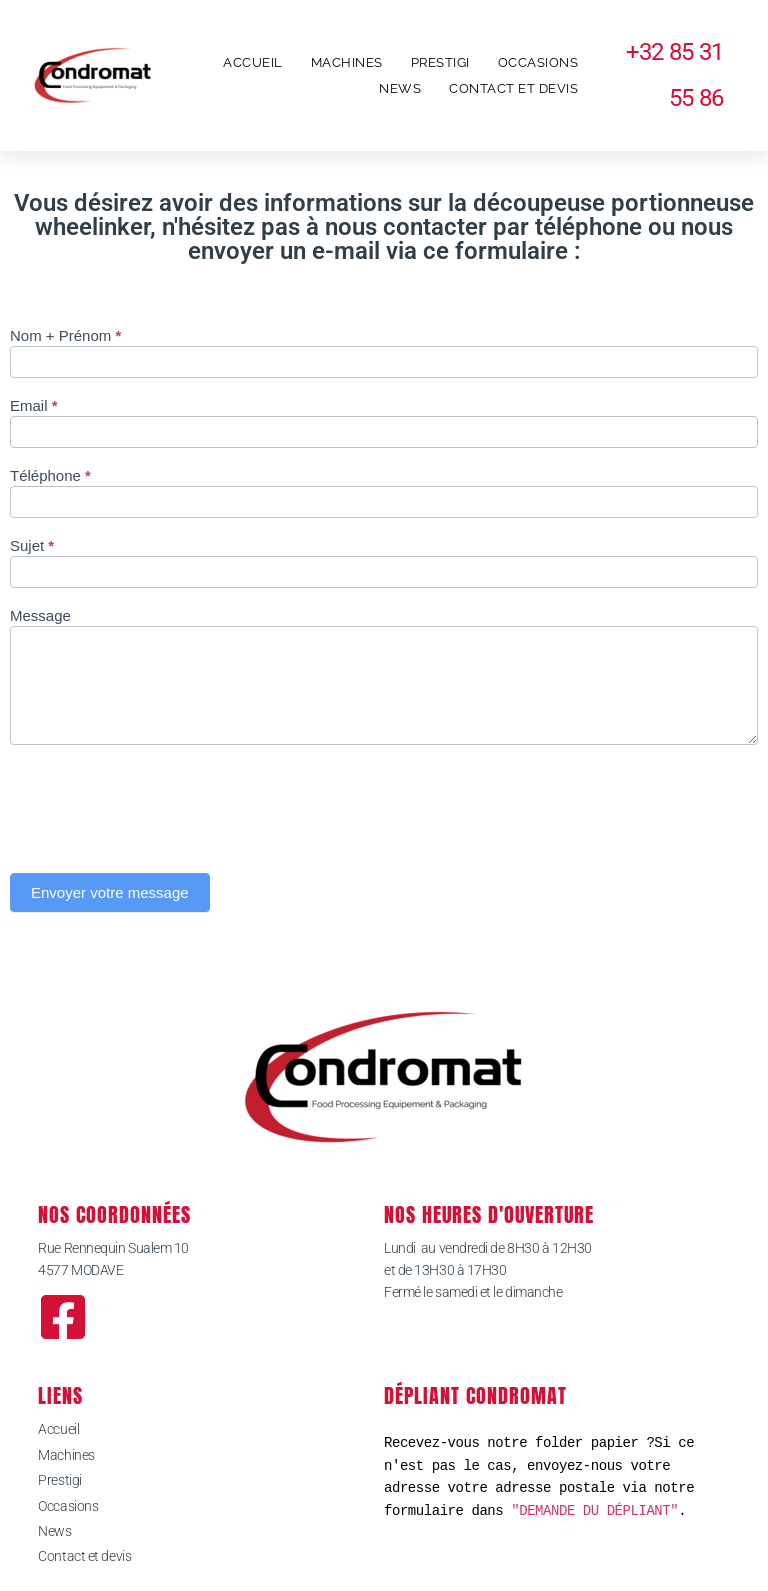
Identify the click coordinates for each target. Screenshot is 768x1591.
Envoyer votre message (110, 892)
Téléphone (50, 476)
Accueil (253, 62)
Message (40, 616)
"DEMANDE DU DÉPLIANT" (594, 1510)
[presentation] (162, 804)
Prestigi (440, 62)
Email (34, 406)
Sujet (32, 546)
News (400, 88)
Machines (347, 62)
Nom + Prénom (65, 336)
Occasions (538, 62)
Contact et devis (513, 88)
